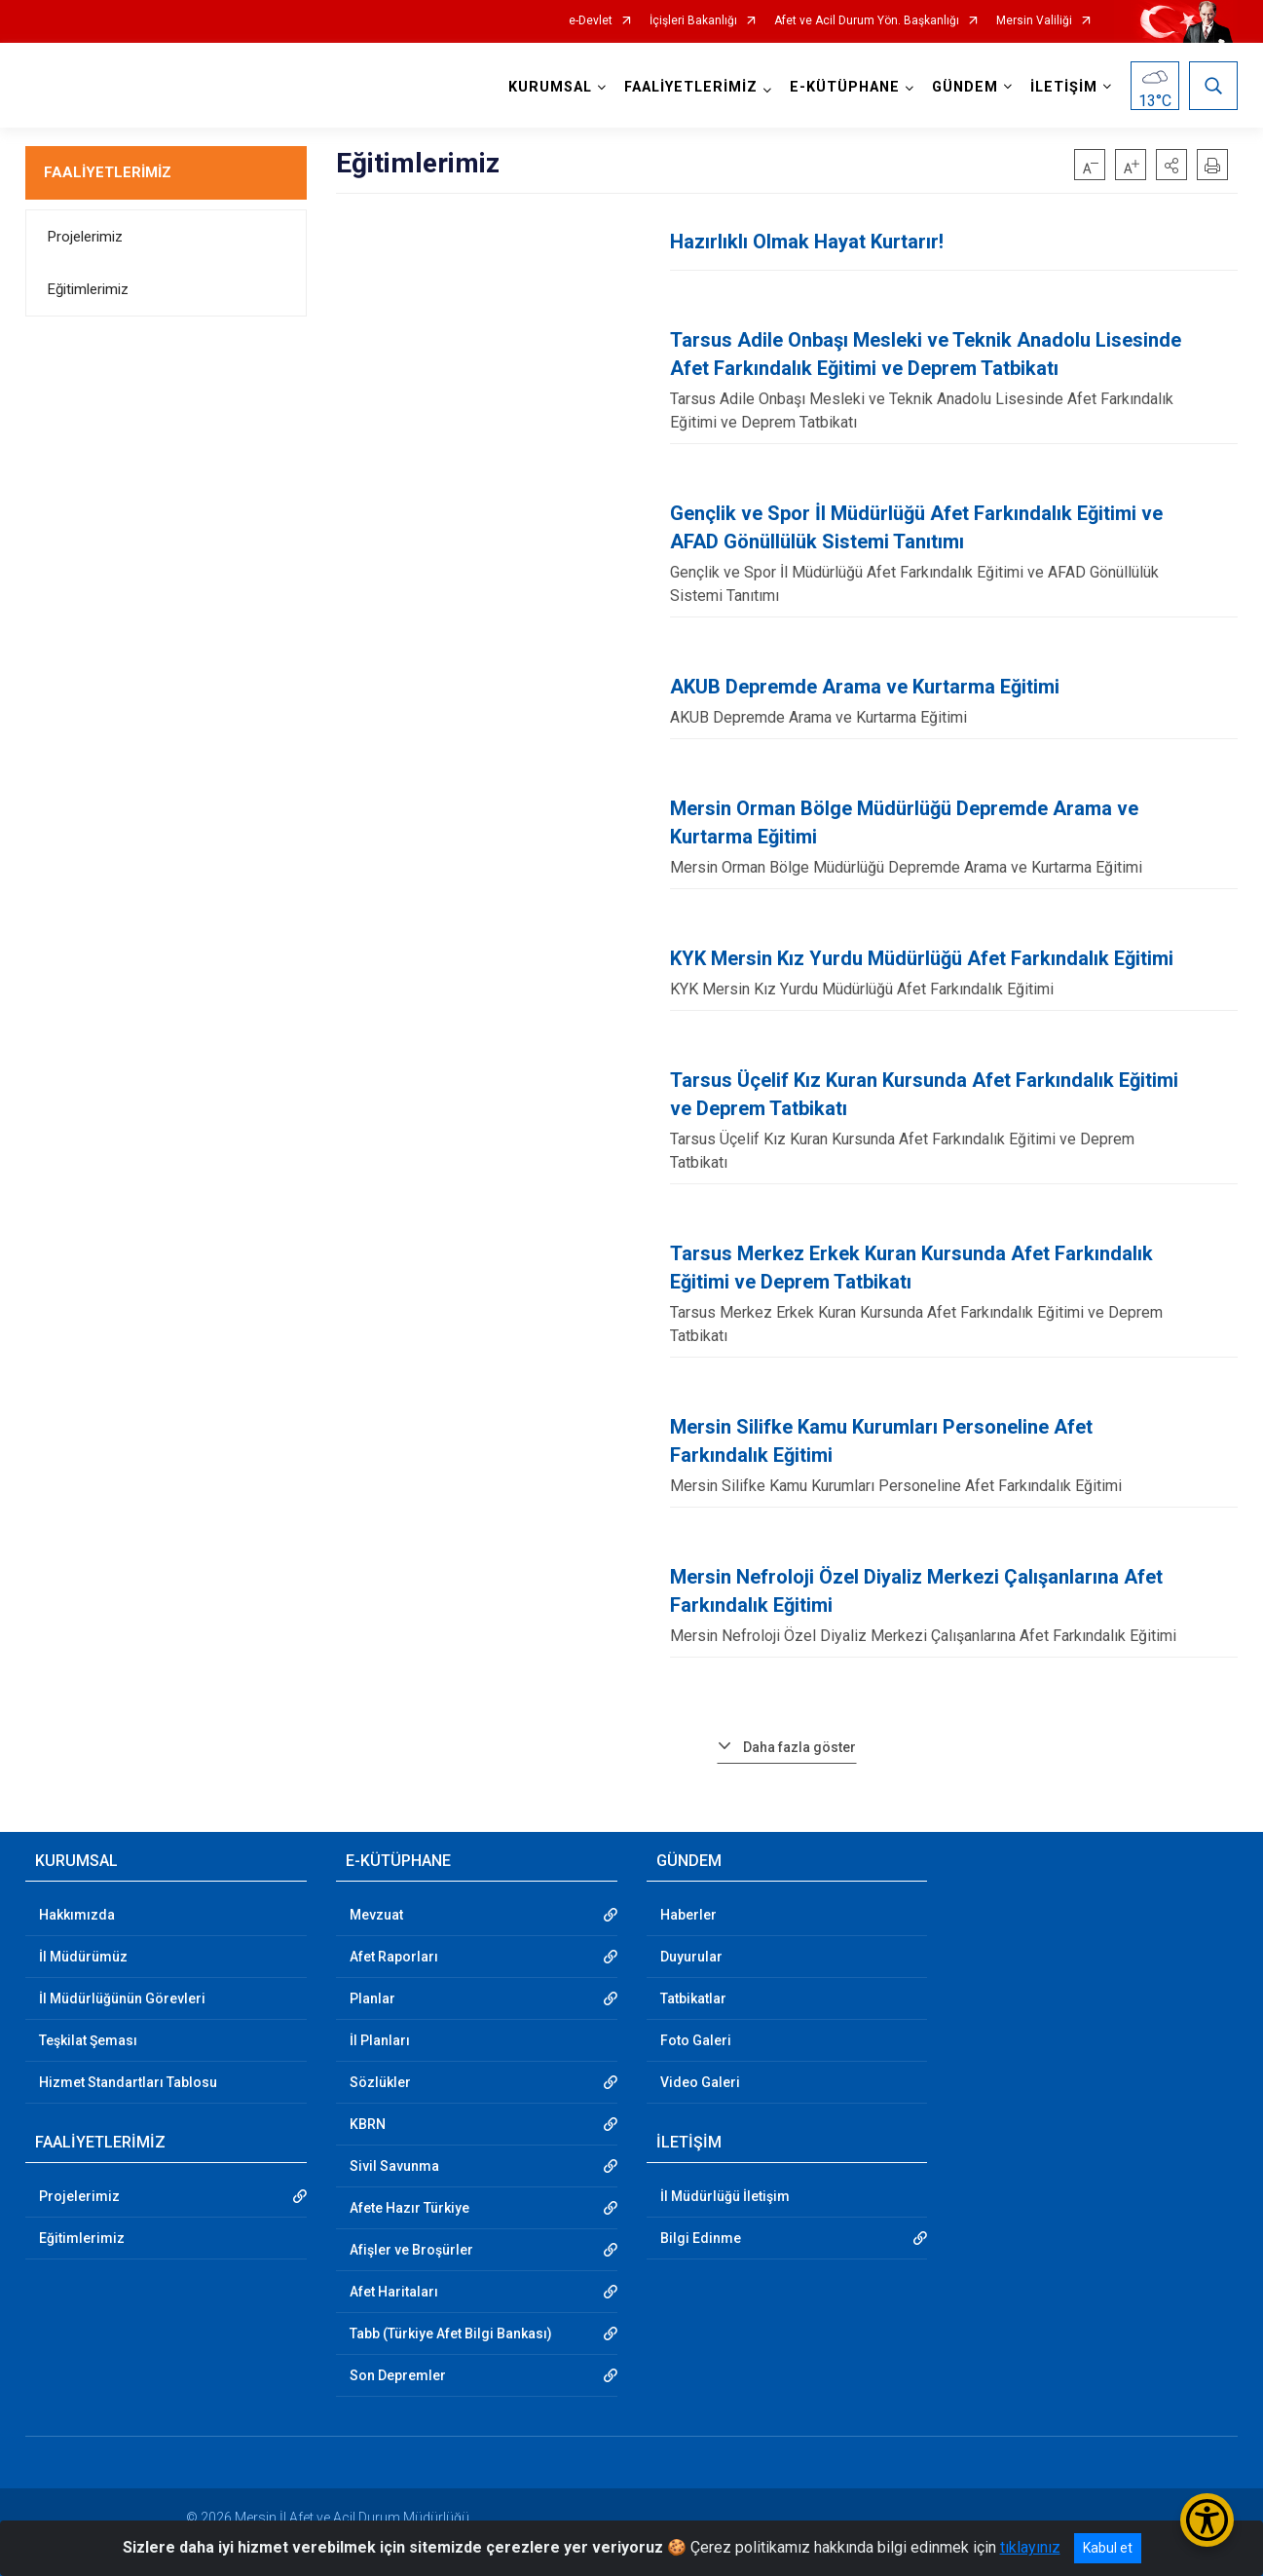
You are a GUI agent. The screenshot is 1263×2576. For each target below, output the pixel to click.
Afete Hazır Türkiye (409, 2208)
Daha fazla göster (799, 1747)
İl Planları (380, 2040)
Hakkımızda (77, 1915)
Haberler (688, 1915)
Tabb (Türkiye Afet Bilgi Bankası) (451, 2333)
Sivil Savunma (394, 2166)
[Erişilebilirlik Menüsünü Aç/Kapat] (1207, 2520)
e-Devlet (591, 21)
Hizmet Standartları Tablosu (128, 2082)
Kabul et (1108, 2548)
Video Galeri (700, 2082)
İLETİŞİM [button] (1063, 87)
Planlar (372, 1998)
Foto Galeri (695, 2040)
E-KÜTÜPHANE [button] (845, 87)
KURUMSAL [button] (550, 87)
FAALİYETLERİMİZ (107, 172)
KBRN (368, 2124)
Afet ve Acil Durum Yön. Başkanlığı (866, 21)
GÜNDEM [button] (965, 87)
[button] (1171, 164)
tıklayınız (1030, 2547)
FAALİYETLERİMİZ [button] (691, 87)
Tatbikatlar (693, 1998)
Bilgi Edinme (700, 2238)
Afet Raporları (394, 1956)
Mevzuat (376, 1915)
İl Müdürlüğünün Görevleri (122, 1998)
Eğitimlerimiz (88, 289)
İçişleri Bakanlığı (693, 21)
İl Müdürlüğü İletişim (725, 2196)
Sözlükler (380, 2082)
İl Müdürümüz (83, 1956)
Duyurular (691, 1956)
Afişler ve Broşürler (411, 2250)
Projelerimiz (85, 236)
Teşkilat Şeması (88, 2040)
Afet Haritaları (394, 2291)
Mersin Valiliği (1034, 21)
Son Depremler (398, 2375)
